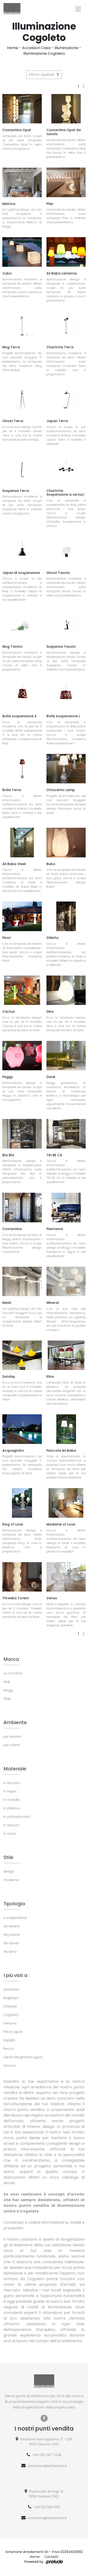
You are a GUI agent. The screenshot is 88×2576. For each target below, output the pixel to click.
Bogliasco (11, 1998)
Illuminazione (66, 48)
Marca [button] (11, 1659)
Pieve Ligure (13, 2031)
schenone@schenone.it (47, 2465)
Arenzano (11, 1989)
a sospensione (15, 1917)
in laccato (12, 1782)
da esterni (12, 1926)
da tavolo (11, 1943)
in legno (10, 1791)
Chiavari (10, 2006)
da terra (10, 1951)
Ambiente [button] (15, 1722)
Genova (10, 2023)
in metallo (12, 1799)
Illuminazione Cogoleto (44, 53)
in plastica (12, 1808)
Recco (9, 2048)
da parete (12, 1934)
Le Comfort (13, 1673)
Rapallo (9, 2040)
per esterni (12, 1736)
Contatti (51, 2556)
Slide (7, 1698)
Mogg (8, 1690)
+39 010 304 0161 (47, 2507)
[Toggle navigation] (78, 8)
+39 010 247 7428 (46, 2455)
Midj (7, 1681)
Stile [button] (8, 1857)
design (9, 1871)
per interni (12, 1745)
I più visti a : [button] (17, 1975)
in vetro (10, 1833)
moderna (11, 1880)
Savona (10, 2065)
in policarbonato (17, 1816)
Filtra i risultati (44, 74)
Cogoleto (11, 2014)
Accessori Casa (36, 48)
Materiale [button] (15, 1768)
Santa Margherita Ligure (23, 2057)
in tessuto (12, 1825)
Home (12, 48)
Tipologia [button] (14, 1903)
